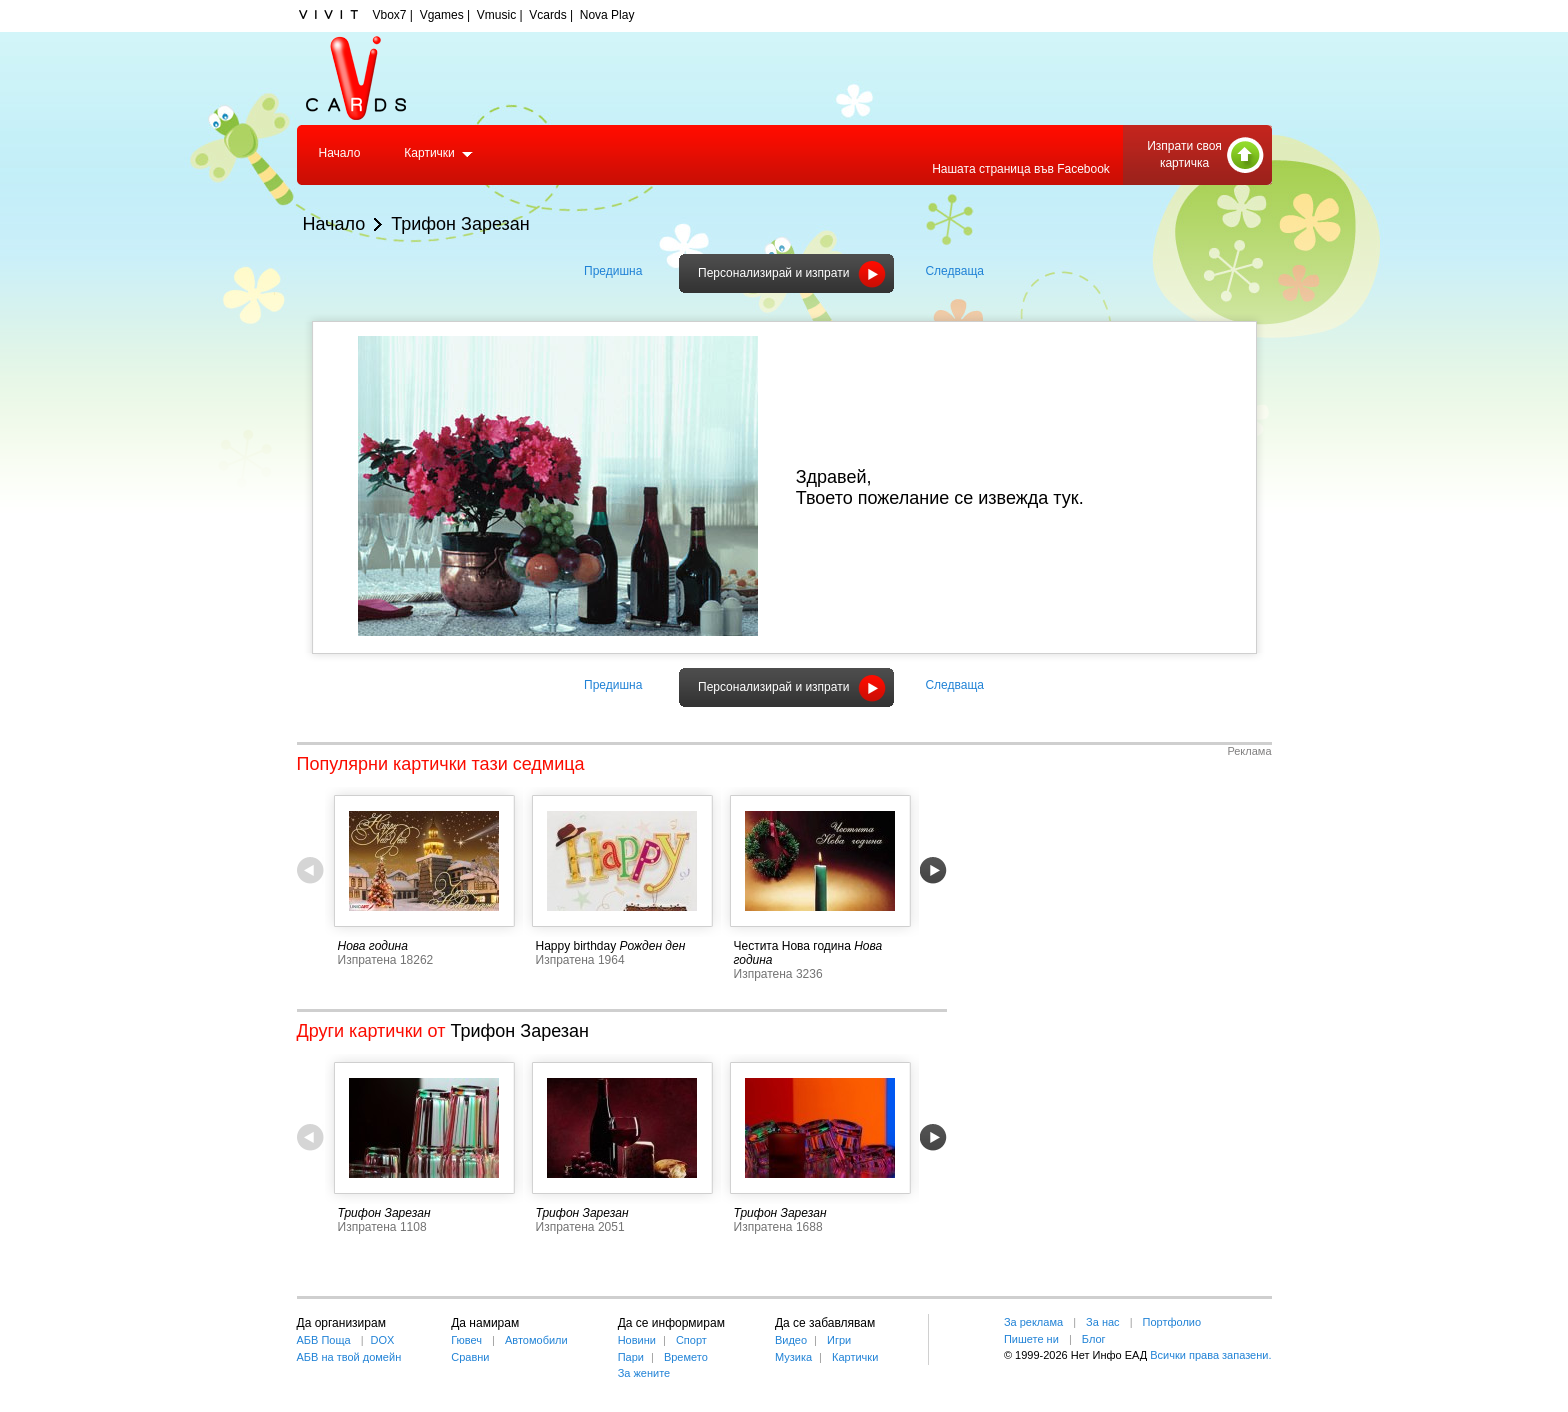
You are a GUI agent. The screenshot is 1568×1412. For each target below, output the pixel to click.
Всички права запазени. (1210, 1355)
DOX (383, 1340)
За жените (644, 1373)
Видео (791, 1340)
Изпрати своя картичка (1184, 154)
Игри (839, 1340)
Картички (429, 153)
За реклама (1033, 1322)
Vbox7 (390, 15)
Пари (631, 1357)
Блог (1094, 1339)
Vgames (442, 15)
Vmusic (496, 15)
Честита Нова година (792, 946)
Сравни (470, 1357)
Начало (340, 153)
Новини (637, 1340)
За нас (1103, 1322)
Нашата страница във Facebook (1021, 169)
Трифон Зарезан (460, 224)
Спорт (691, 1340)
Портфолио (1172, 1322)
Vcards (547, 15)
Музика (793, 1357)
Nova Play (607, 15)
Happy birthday (576, 946)
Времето (686, 1357)
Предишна (613, 271)
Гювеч (466, 1340)
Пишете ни (1031, 1339)
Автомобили (536, 1340)
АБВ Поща (324, 1340)
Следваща (954, 271)
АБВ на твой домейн (349, 1357)
